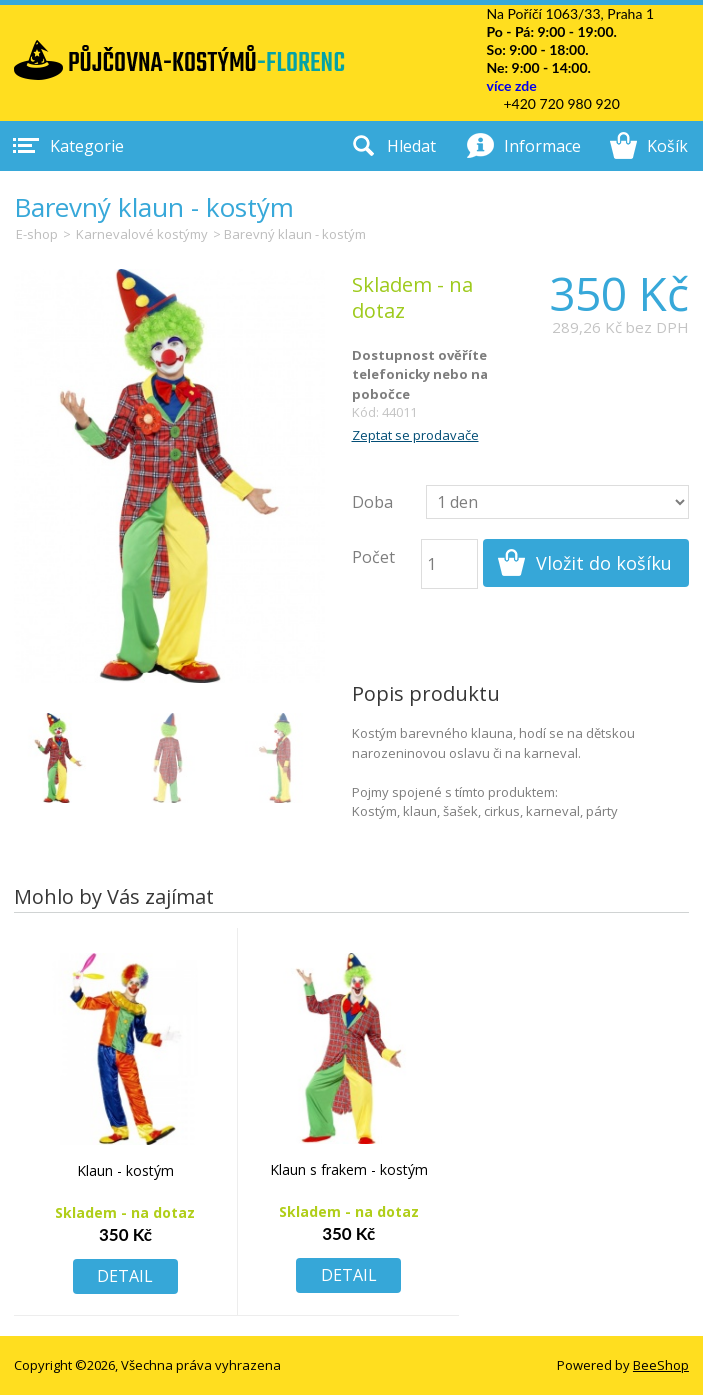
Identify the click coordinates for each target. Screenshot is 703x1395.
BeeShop (661, 1365)
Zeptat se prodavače (415, 435)
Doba (372, 502)
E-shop (37, 234)
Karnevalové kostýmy (142, 234)
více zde (511, 85)
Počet (373, 557)
